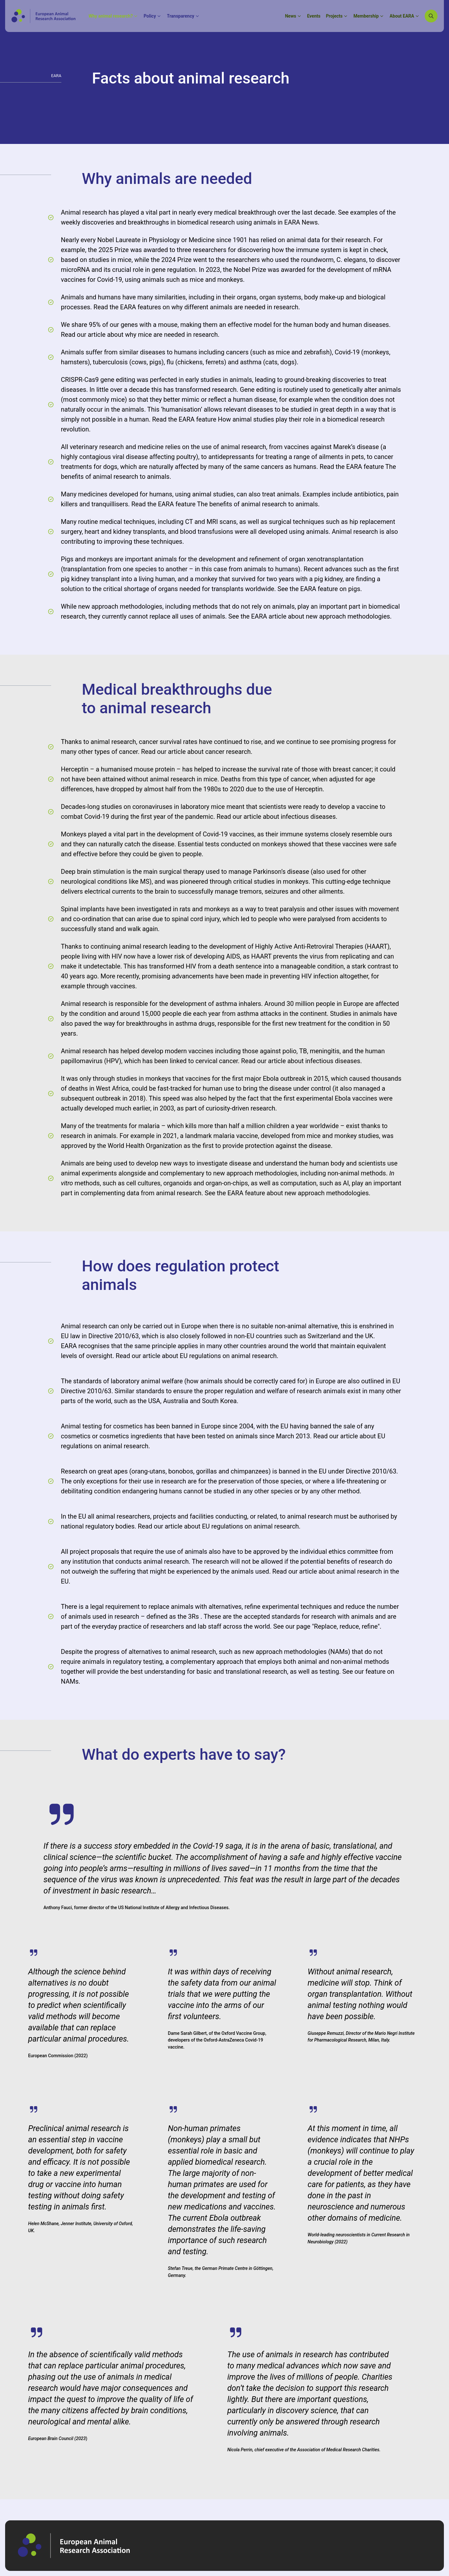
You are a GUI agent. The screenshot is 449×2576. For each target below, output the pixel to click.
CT (189, 521)
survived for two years (263, 579)
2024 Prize (176, 260)
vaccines (122, 986)
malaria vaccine (235, 1136)
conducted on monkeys (254, 844)
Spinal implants (83, 909)
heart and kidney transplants (125, 531)
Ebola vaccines (356, 1098)
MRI (212, 521)
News (310, 222)
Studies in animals (356, 1013)
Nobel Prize (250, 269)
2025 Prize (113, 250)
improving (118, 541)
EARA (293, 222)
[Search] (431, 16)
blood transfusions (206, 531)
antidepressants (231, 457)
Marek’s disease (356, 447)
